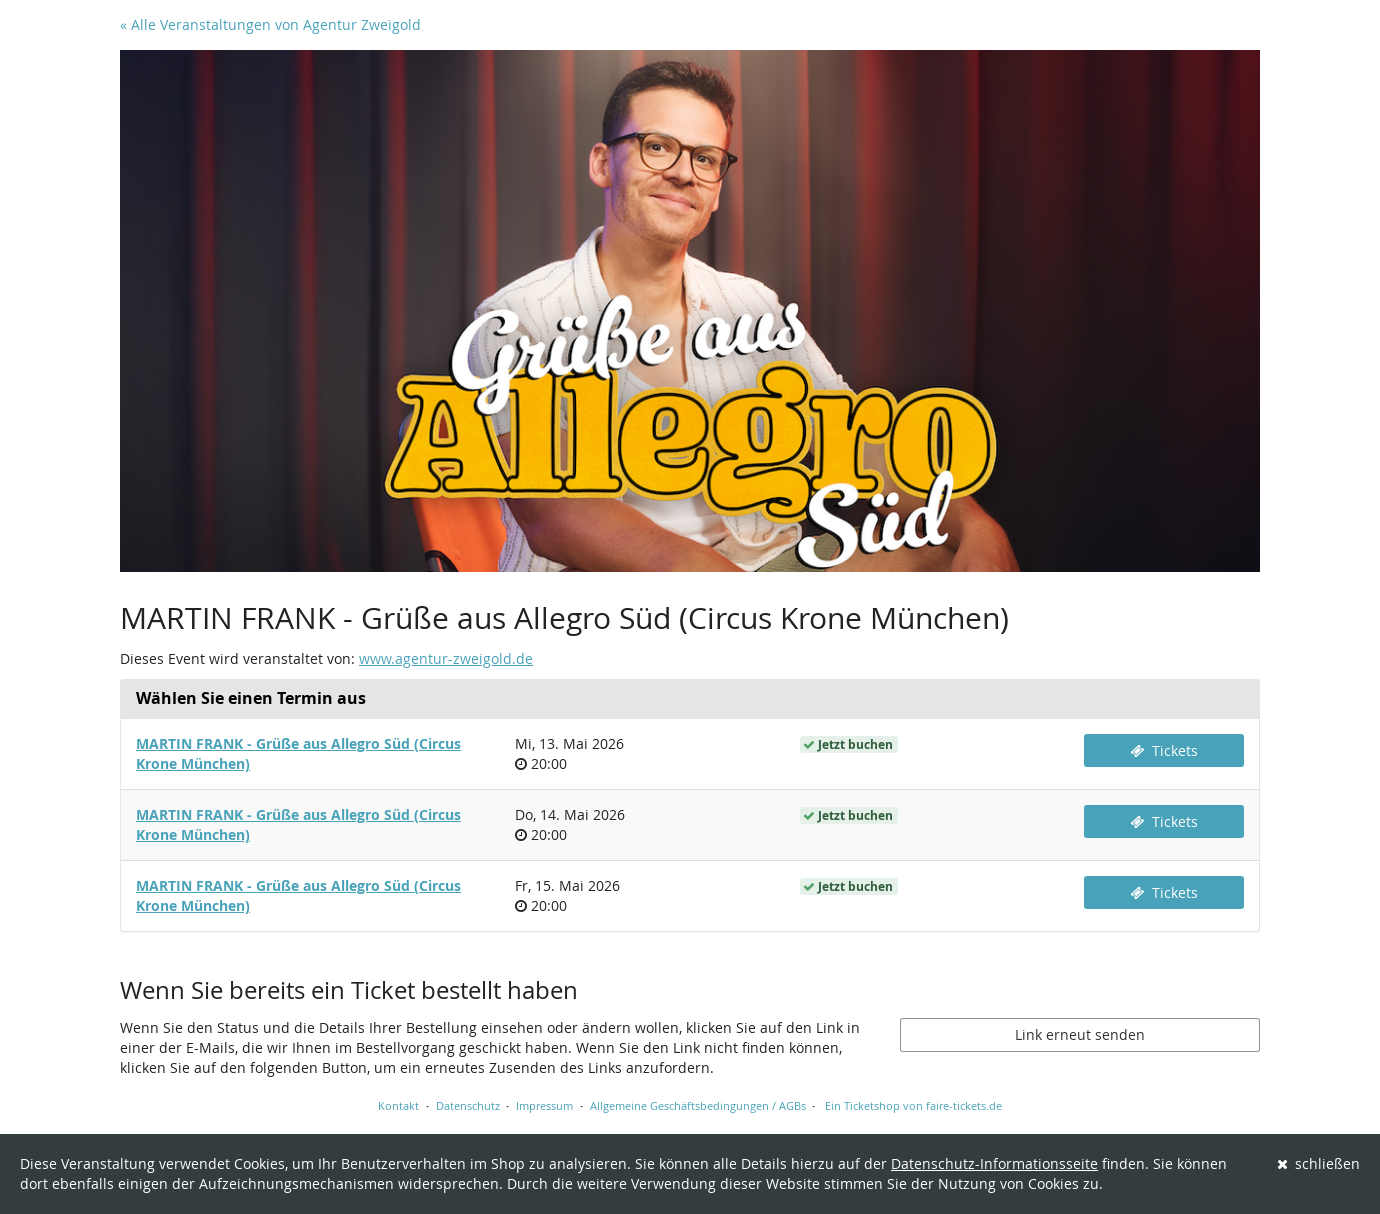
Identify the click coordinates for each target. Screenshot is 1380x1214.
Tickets (1164, 750)
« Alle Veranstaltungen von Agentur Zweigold (270, 24)
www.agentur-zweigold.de (446, 658)
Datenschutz (468, 1105)
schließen (1319, 1163)
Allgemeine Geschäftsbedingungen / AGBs (698, 1105)
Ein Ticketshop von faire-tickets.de (913, 1105)
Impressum (544, 1105)
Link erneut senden (1080, 1034)
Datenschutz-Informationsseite (994, 1163)
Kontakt (398, 1105)
